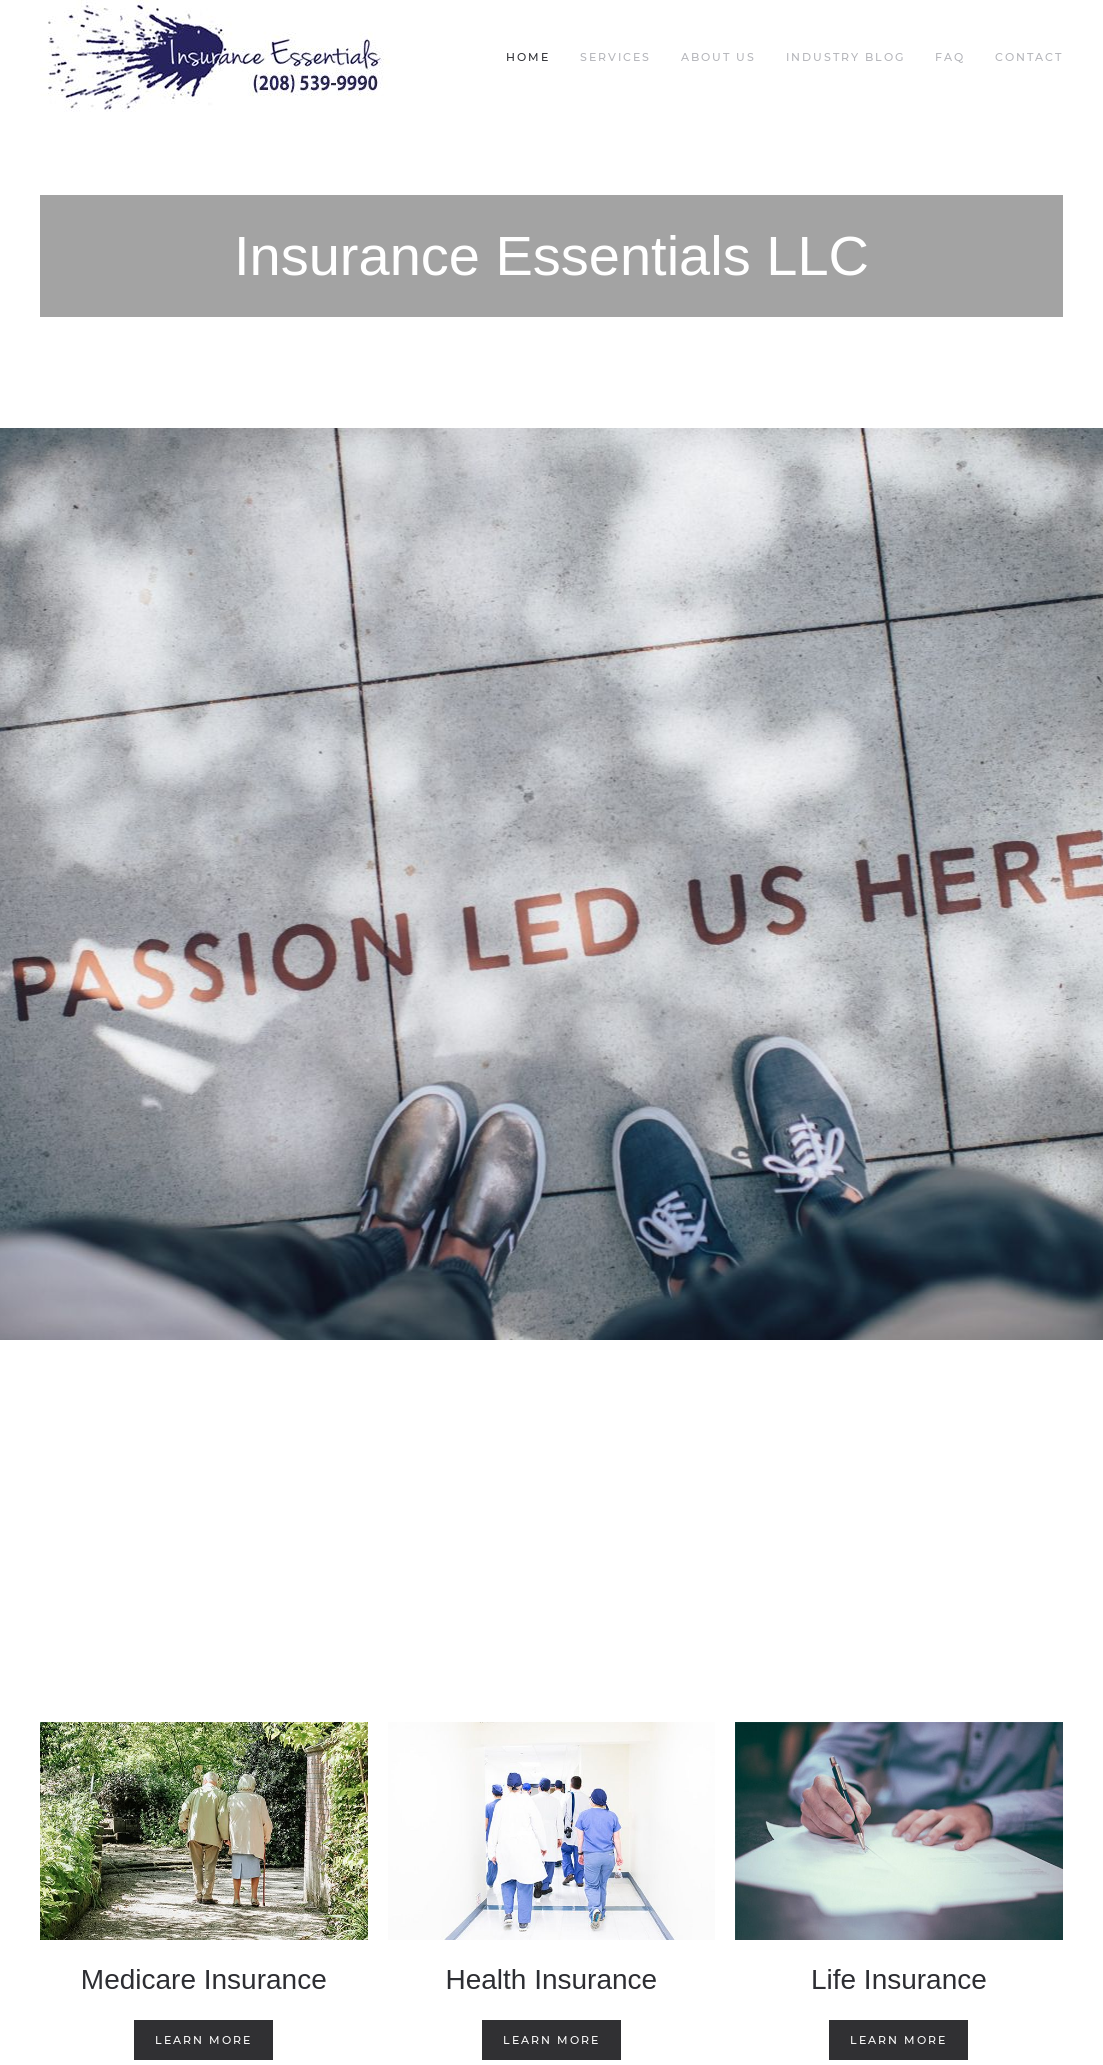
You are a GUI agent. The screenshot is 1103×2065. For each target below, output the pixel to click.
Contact (1029, 57)
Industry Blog (845, 57)
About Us (718, 57)
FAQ (950, 57)
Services (615, 57)
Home (528, 57)
